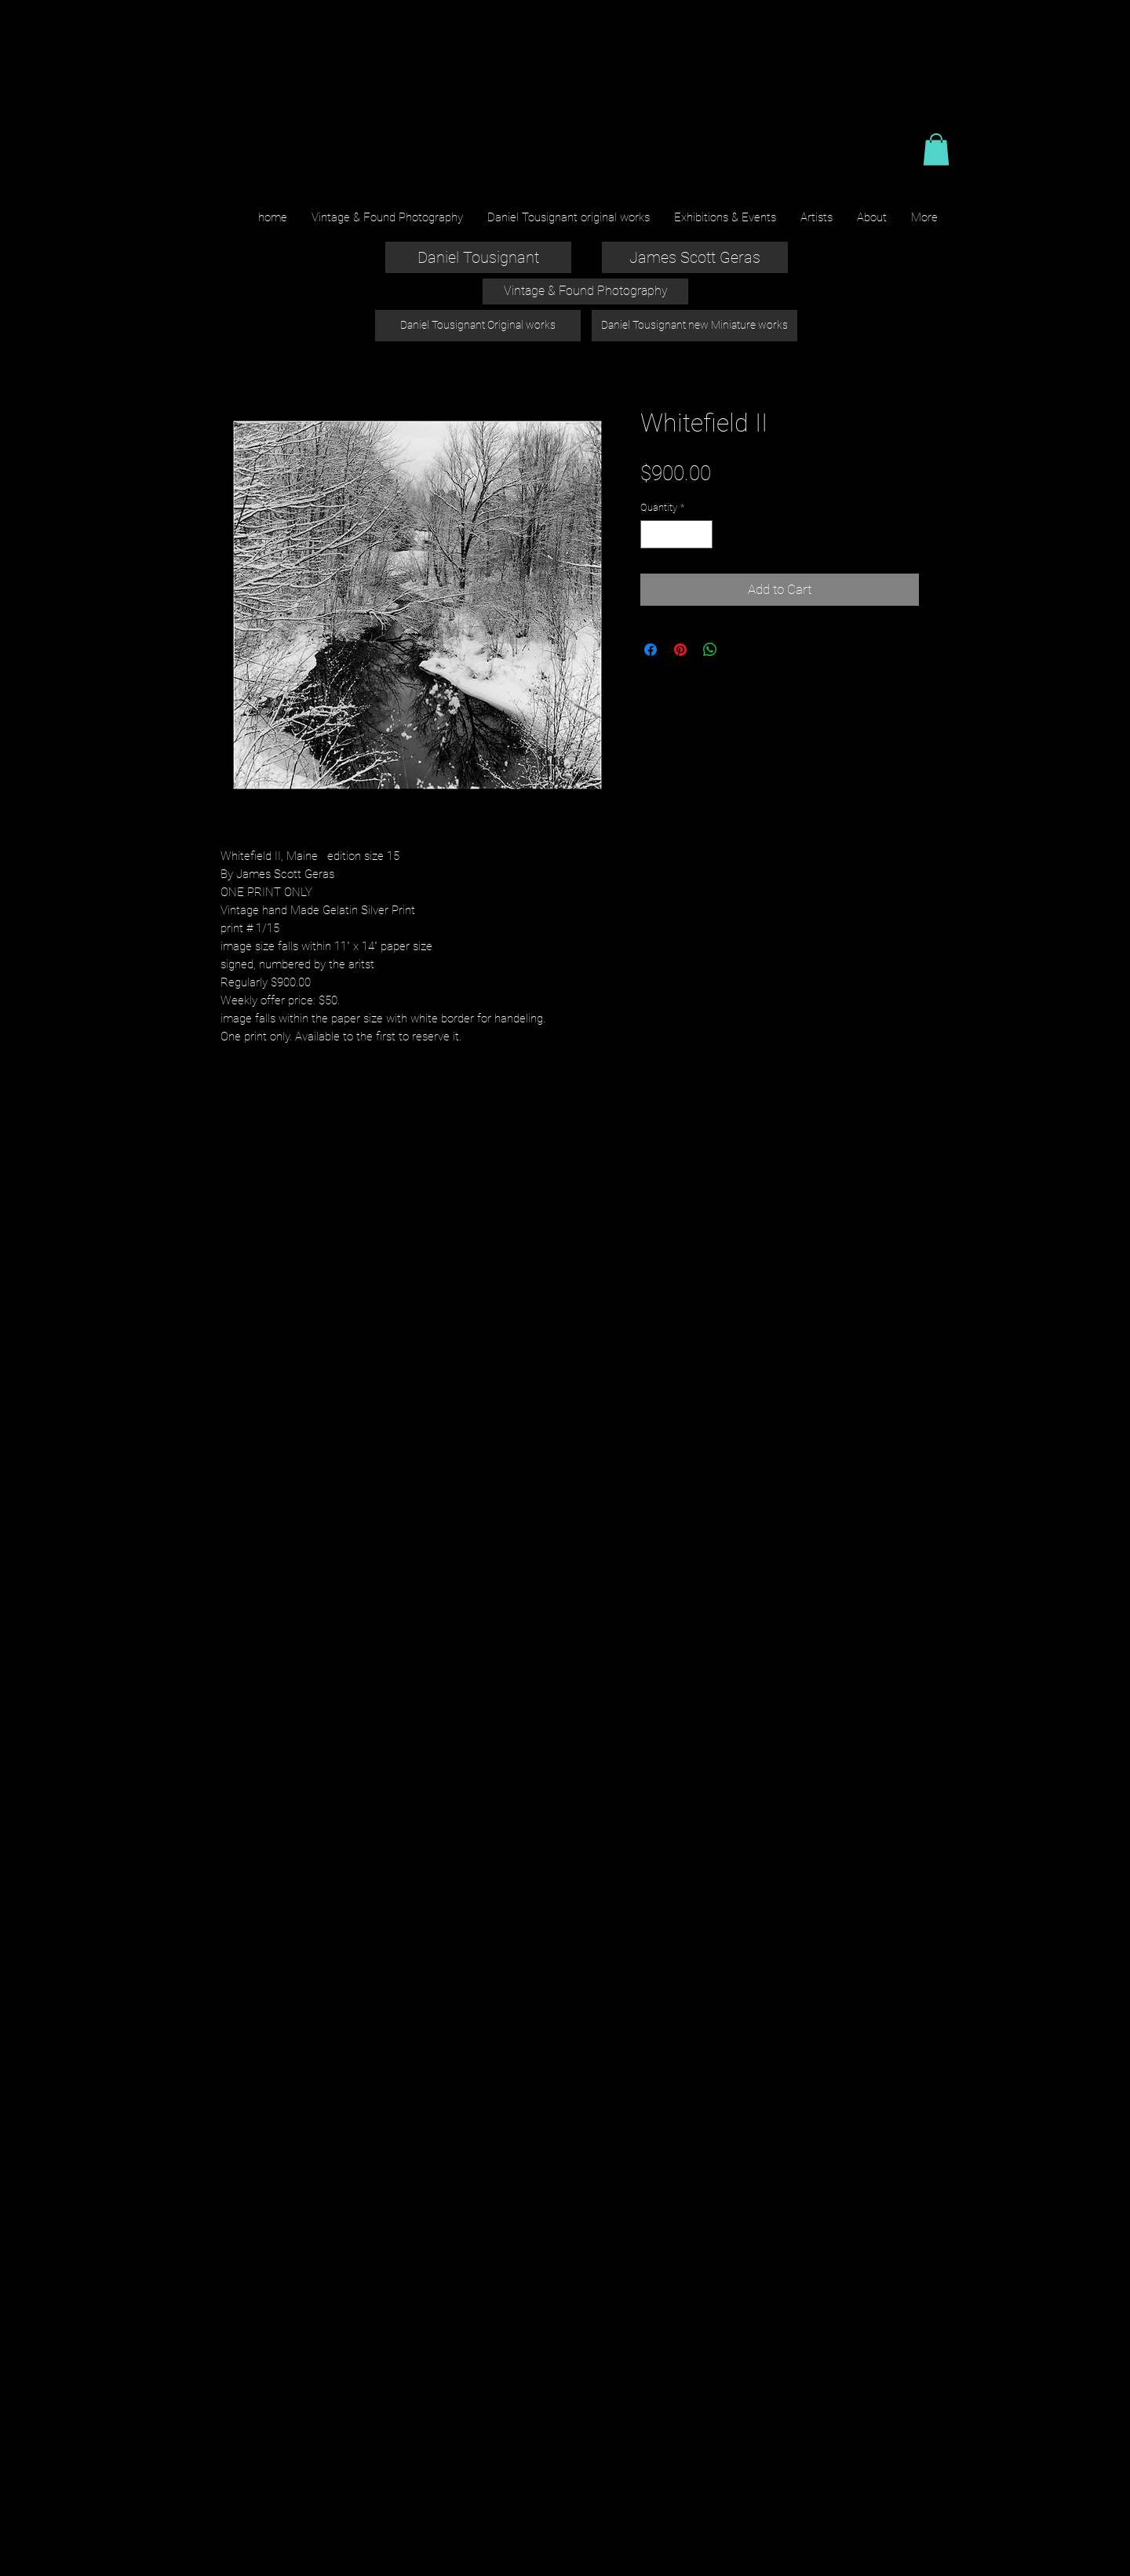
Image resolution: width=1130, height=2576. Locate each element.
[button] (936, 149)
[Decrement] (652, 534)
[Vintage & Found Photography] (585, 291)
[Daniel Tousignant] (478, 257)
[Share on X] (740, 649)
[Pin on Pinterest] (680, 649)
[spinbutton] (677, 534)
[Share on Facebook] (650, 649)
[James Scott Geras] (695, 257)
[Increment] (701, 534)
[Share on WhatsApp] (710, 649)
